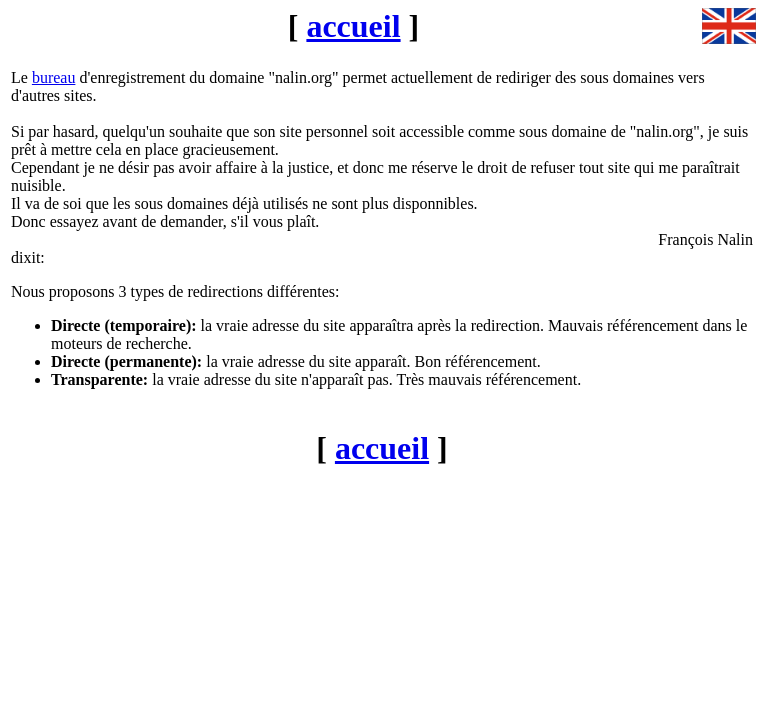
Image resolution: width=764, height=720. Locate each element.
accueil (353, 26)
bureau (54, 77)
